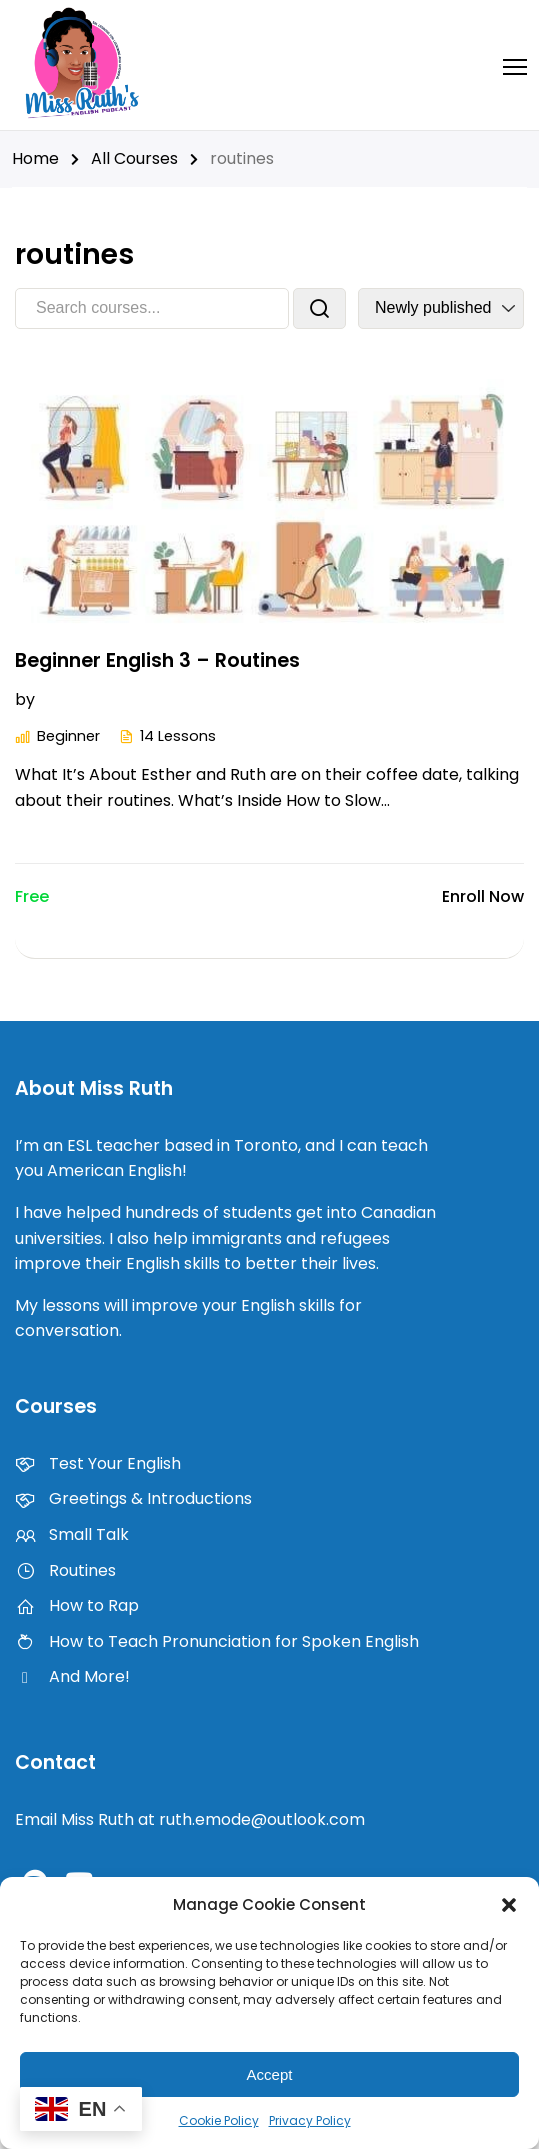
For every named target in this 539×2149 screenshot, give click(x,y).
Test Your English (98, 1463)
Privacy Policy (310, 2120)
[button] (509, 1905)
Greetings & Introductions (133, 1498)
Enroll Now (483, 896)
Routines (65, 1570)
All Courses (134, 158)
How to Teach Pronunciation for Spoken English (217, 1641)
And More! (72, 1676)
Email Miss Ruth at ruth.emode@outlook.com (190, 1819)
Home (35, 158)
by (25, 699)
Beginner (74, 699)
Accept (270, 2074)
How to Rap (77, 1605)
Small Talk (72, 1534)
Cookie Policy (219, 2120)
